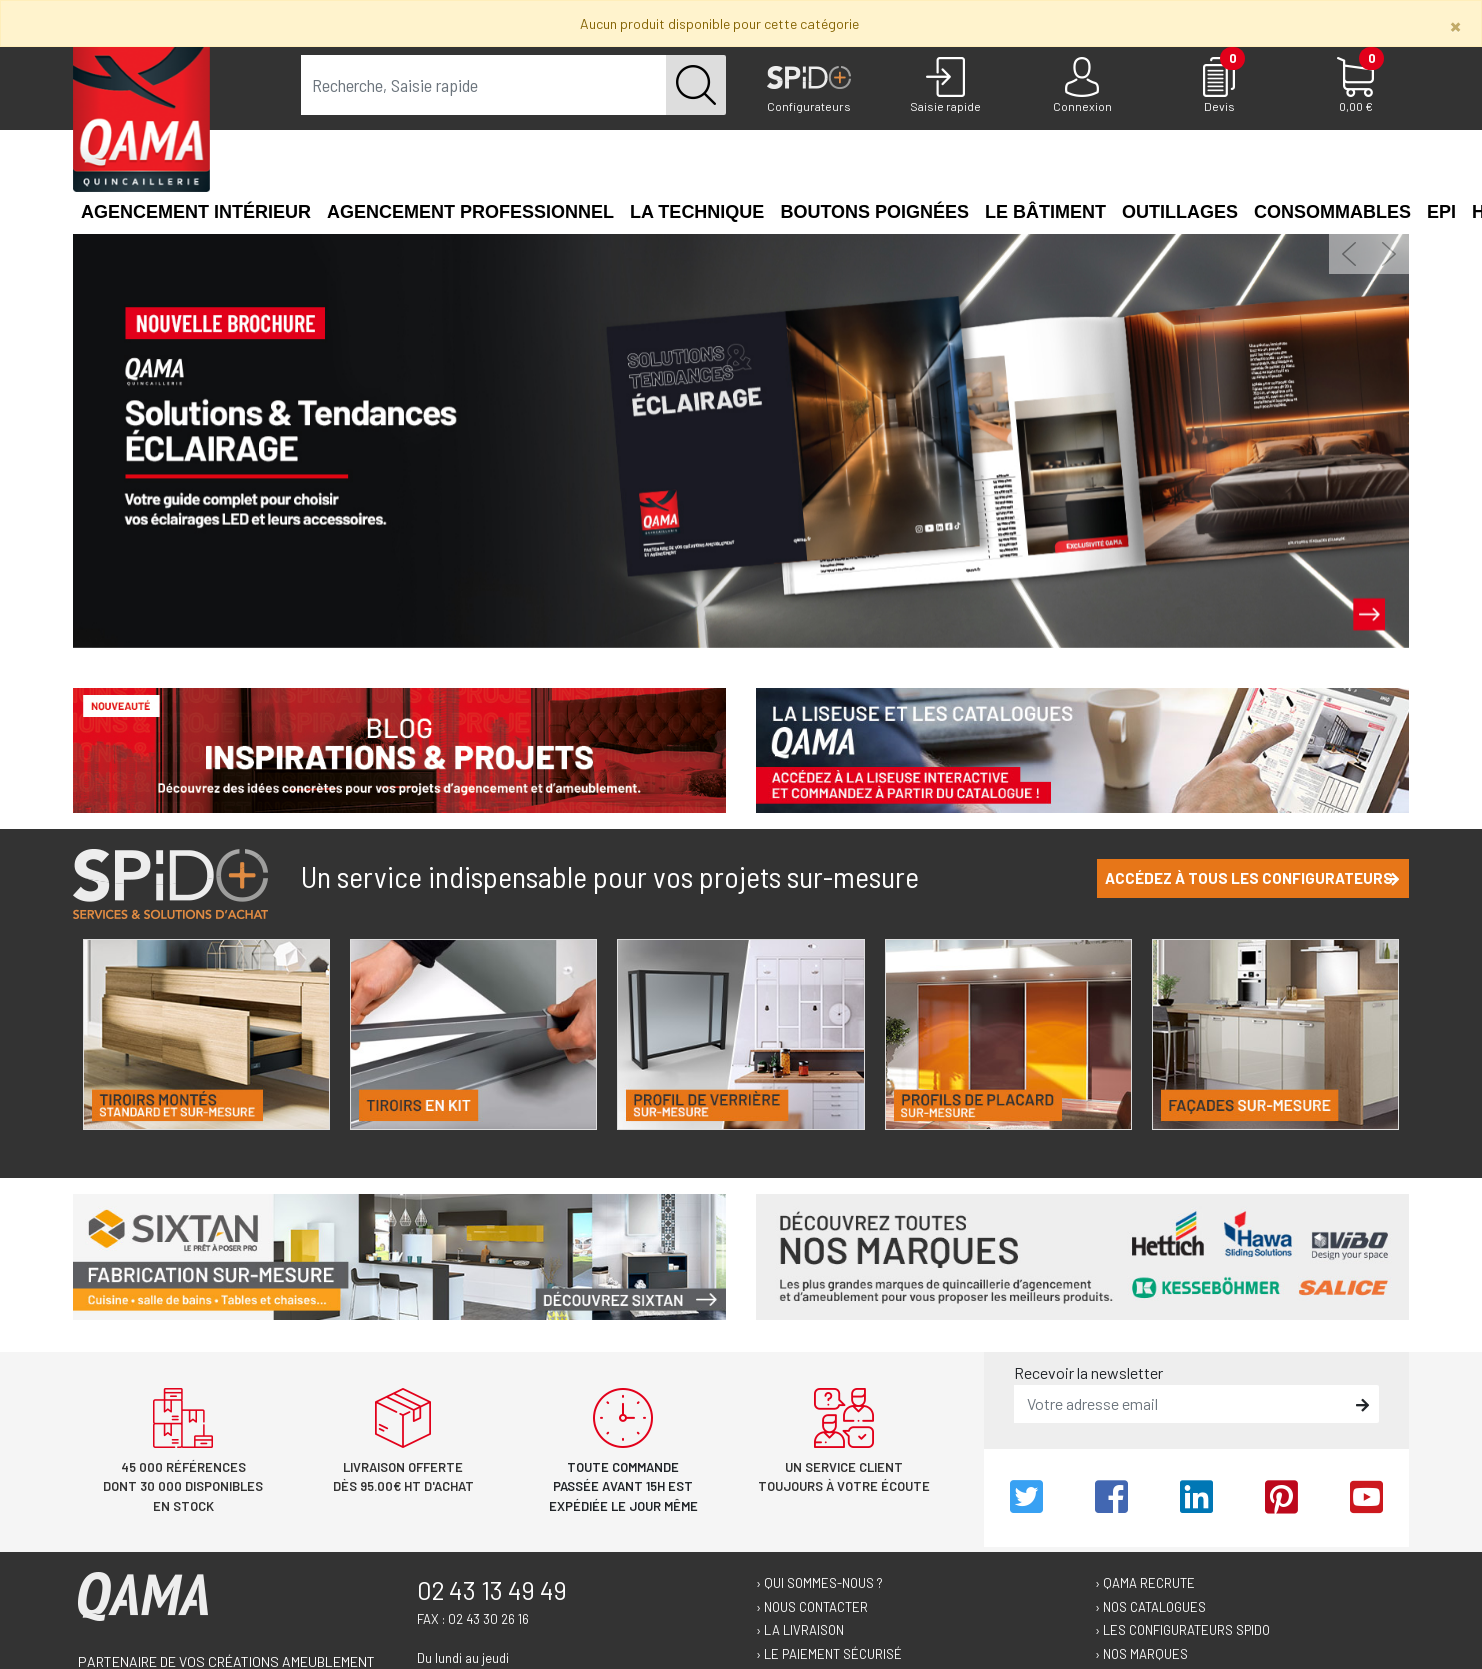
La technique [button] (697, 212)
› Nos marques (1141, 1654)
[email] (1182, 1404)
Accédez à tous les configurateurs (1252, 878)
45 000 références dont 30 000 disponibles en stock (183, 1486)
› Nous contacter (812, 1607)
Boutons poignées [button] (874, 212)
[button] (1349, 254)
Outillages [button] (1180, 212)
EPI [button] (1441, 212)
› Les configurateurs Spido (1182, 1630)
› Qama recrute (1145, 1583)
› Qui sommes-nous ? (819, 1583)
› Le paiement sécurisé (829, 1654)
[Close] (1455, 25)
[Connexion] (1082, 86)
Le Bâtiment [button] (1045, 212)
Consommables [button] (1332, 212)
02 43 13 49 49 (492, 1590)
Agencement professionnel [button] (470, 212)
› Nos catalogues (1150, 1607)
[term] (484, 85)
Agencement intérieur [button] (196, 212)
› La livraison (800, 1630)
